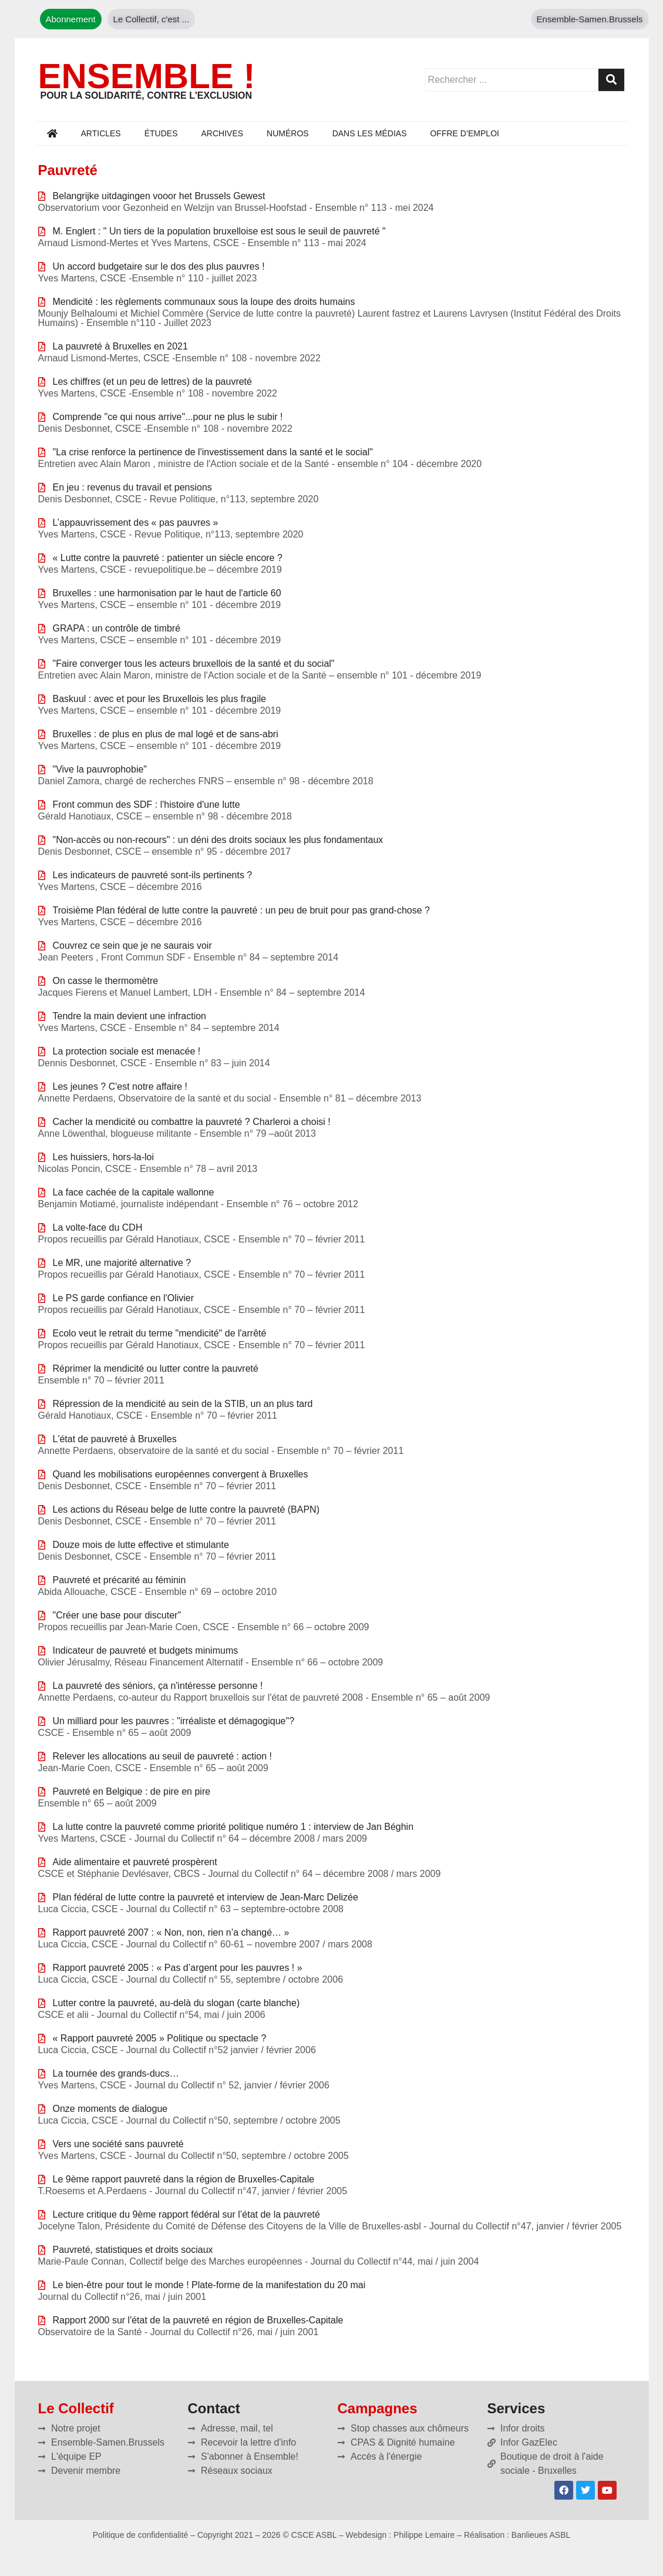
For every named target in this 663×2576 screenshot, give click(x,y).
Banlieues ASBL (540, 2535)
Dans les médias (369, 133)
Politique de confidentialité (141, 2535)
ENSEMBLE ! (146, 76)
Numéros (288, 133)
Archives (222, 133)
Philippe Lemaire (424, 2535)
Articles (101, 133)
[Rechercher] (611, 80)
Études (161, 133)
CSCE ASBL (313, 2535)
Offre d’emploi (464, 133)
